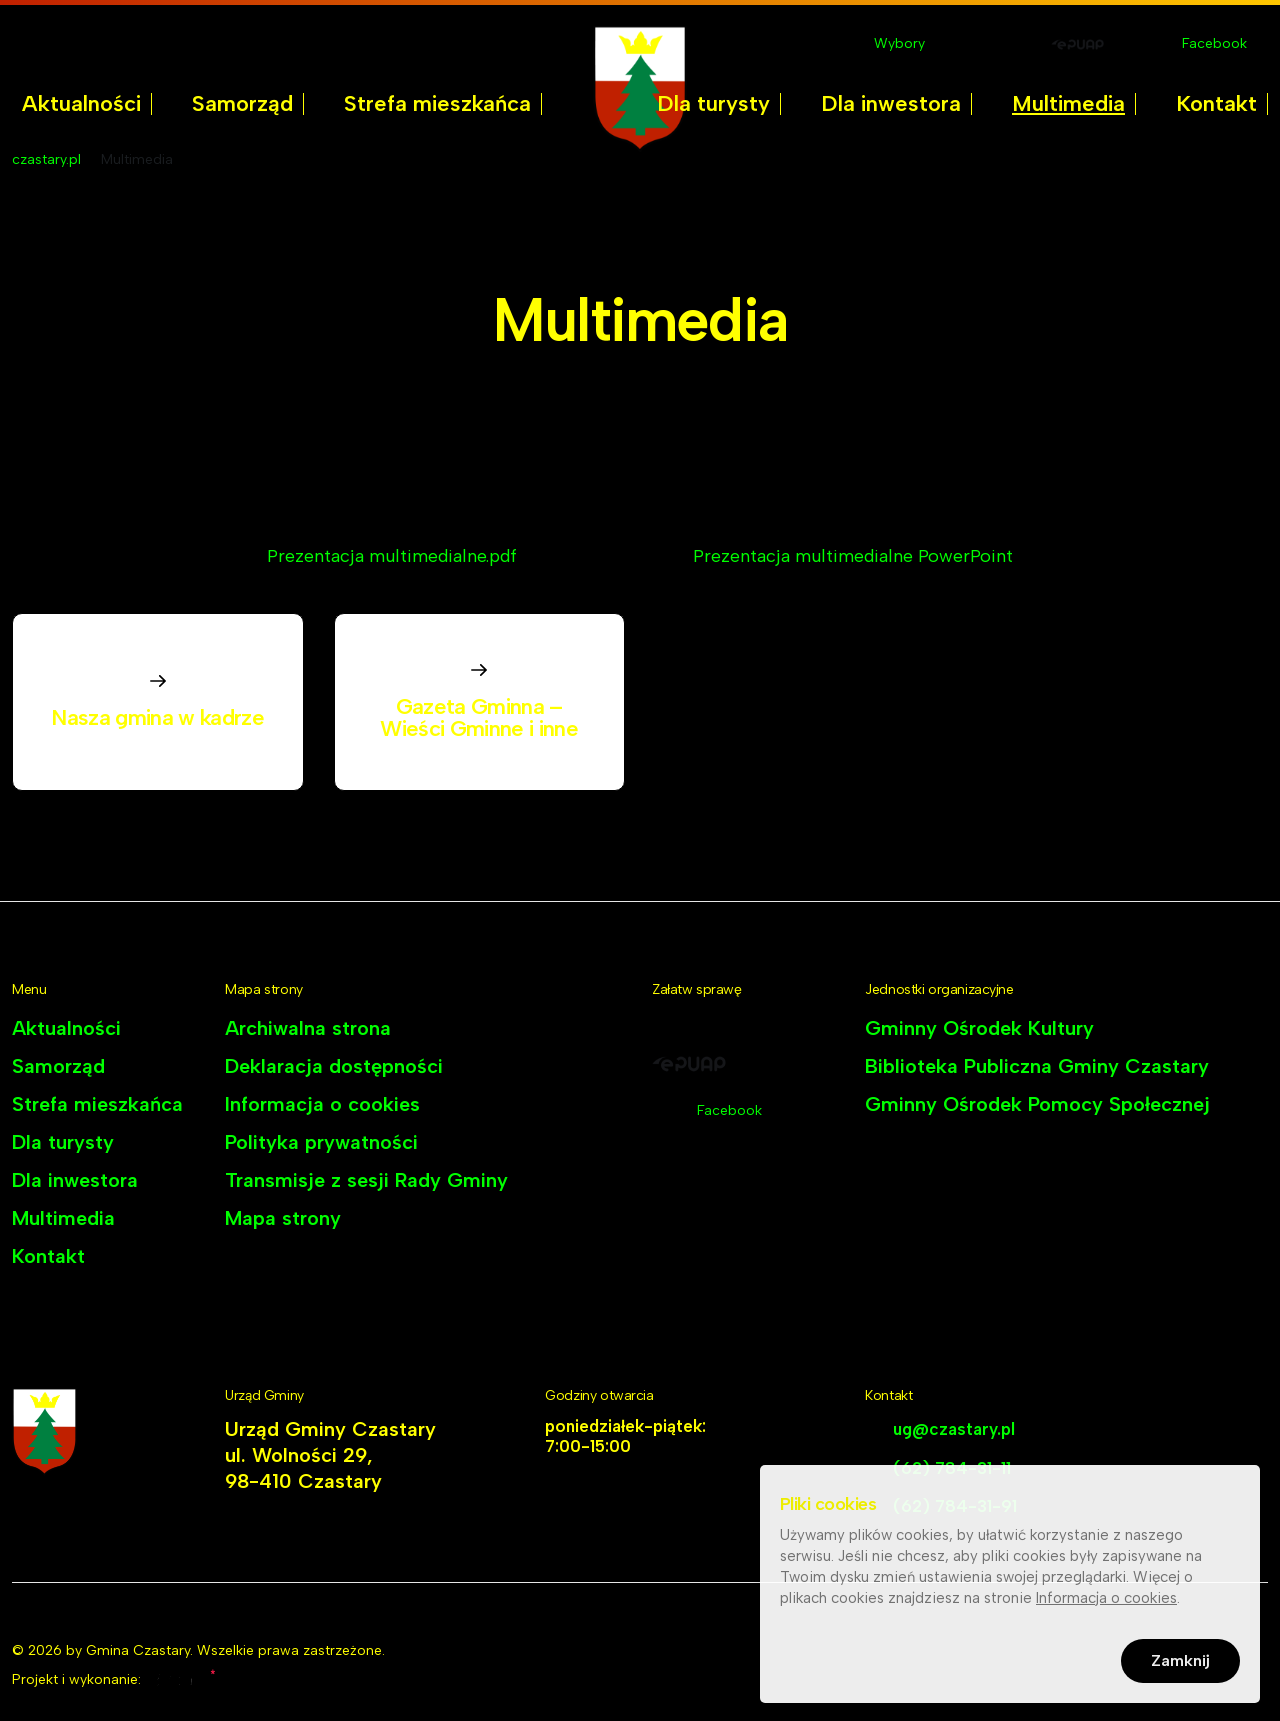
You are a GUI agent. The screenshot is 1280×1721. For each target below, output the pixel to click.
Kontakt (1216, 104)
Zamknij (1180, 1664)
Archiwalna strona (308, 1028)
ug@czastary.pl (954, 1429)
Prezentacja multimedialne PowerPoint (853, 556)
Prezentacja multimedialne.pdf (392, 556)
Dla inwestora (891, 104)
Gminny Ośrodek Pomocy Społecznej (1037, 1104)
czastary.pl (46, 159)
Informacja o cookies (322, 1104)
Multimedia (1068, 104)
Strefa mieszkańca (437, 104)
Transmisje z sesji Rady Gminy (366, 1180)
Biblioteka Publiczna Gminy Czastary (1037, 1066)
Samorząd (242, 104)
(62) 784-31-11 (952, 1468)
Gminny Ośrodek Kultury (979, 1028)
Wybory (899, 43)
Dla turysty (713, 104)
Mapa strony (283, 1218)
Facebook (1214, 43)
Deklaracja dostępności (334, 1066)
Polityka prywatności (321, 1142)
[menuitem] (82, 104)
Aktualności (81, 104)
